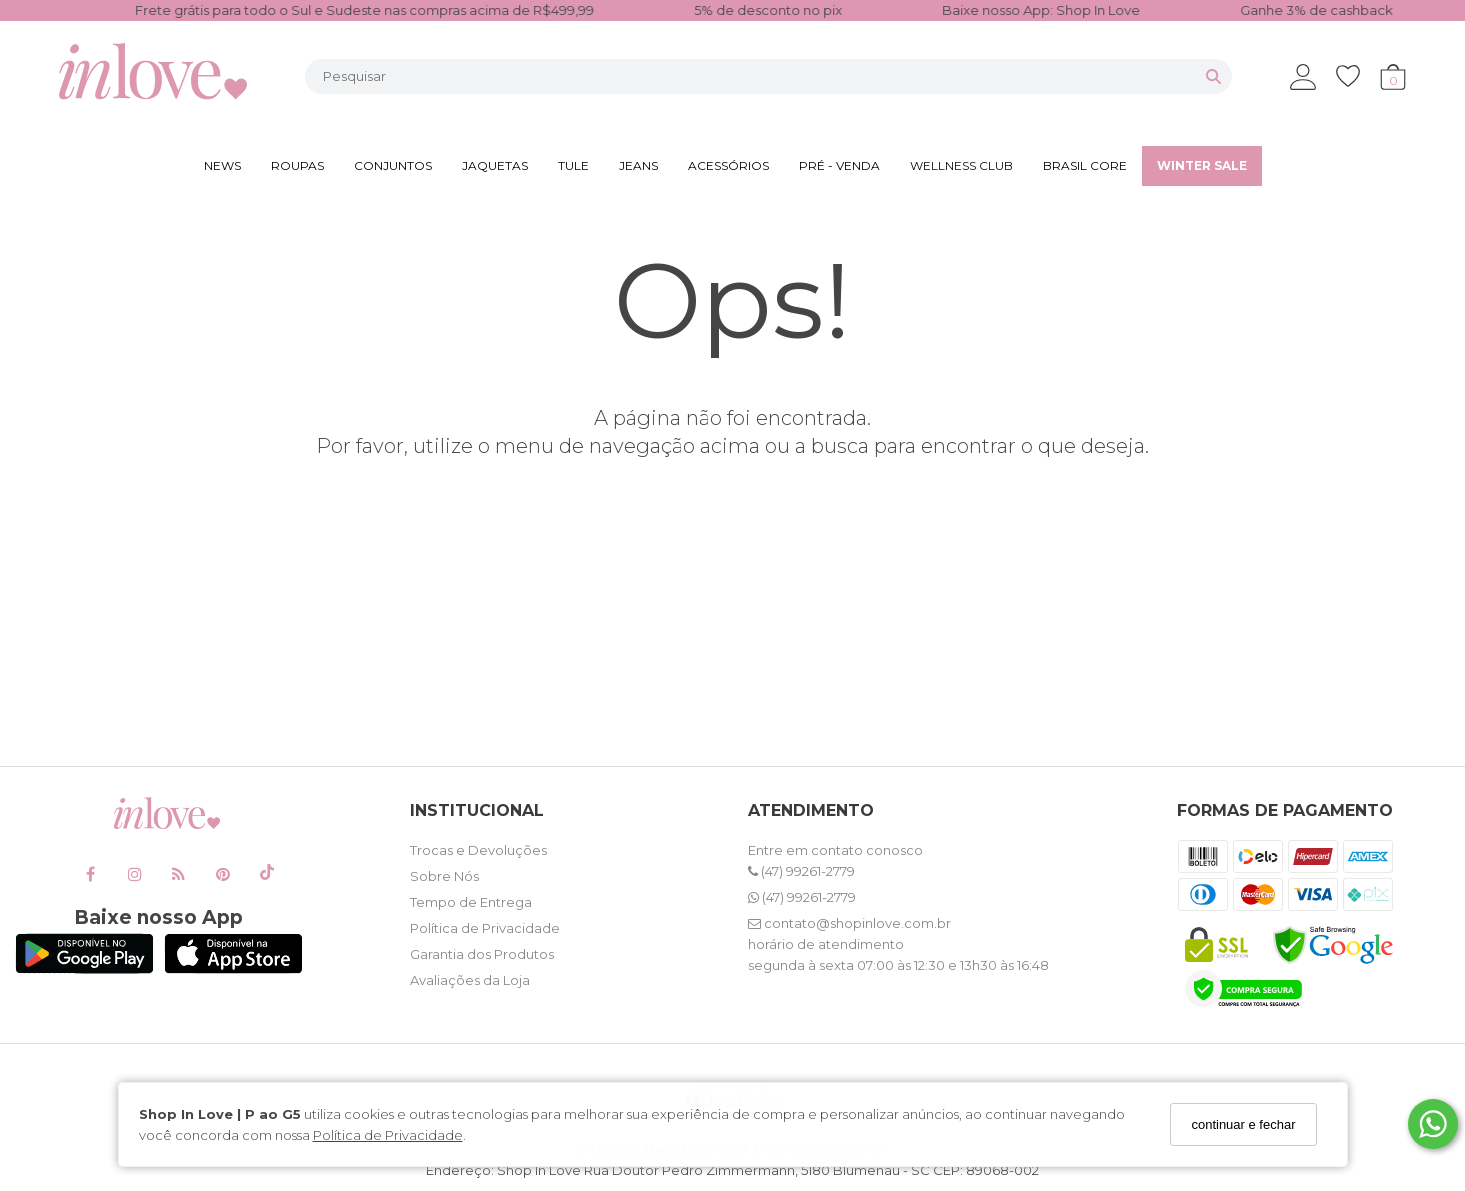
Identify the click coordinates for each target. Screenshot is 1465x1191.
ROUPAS (297, 165)
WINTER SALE (1202, 165)
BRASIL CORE (1085, 165)
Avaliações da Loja (470, 980)
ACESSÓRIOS (728, 165)
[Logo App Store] (233, 968)
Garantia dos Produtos (482, 954)
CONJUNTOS (393, 165)
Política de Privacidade (388, 1135)
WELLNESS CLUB (961, 165)
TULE (573, 165)
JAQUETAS (495, 165)
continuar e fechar (1243, 1124)
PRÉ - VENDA (839, 165)
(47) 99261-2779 (801, 871)
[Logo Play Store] (84, 968)
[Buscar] (1213, 76)
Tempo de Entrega (471, 902)
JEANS (638, 165)
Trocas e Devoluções (478, 850)
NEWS (222, 165)
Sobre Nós (444, 876)
